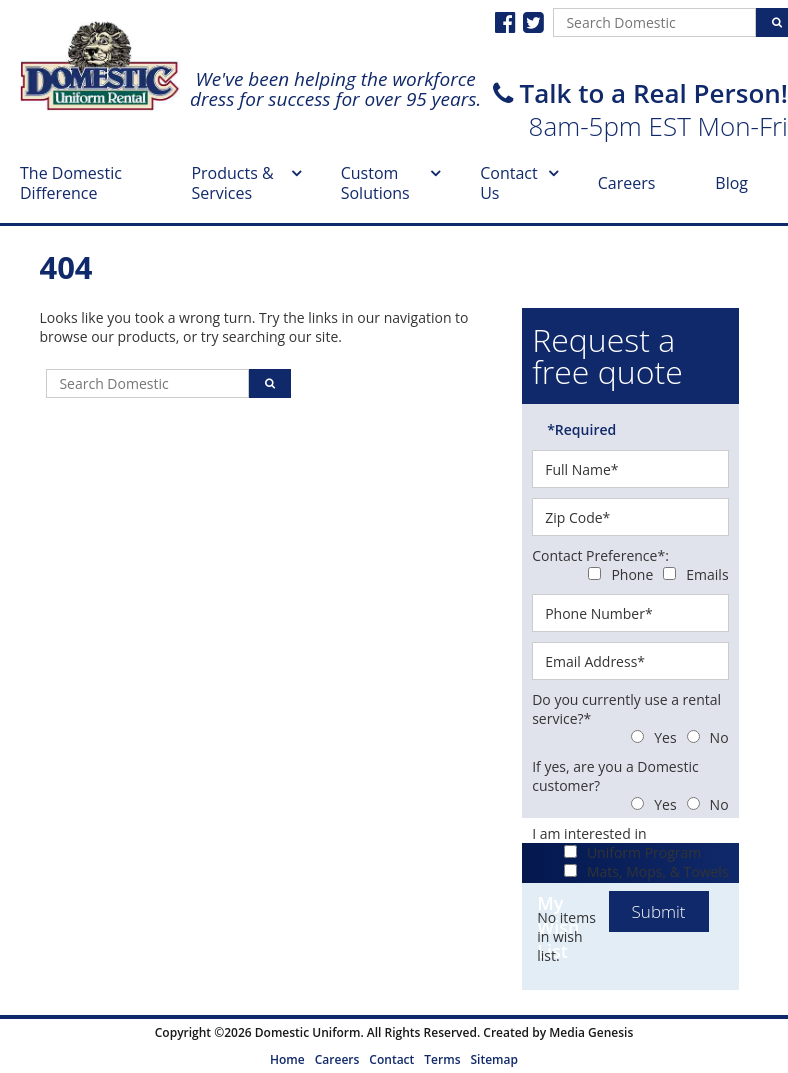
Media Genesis (591, 1032)
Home (287, 1059)
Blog (731, 183)
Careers (627, 183)
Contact (391, 1059)
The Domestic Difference (71, 183)
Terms (442, 1059)
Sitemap (493, 1059)
